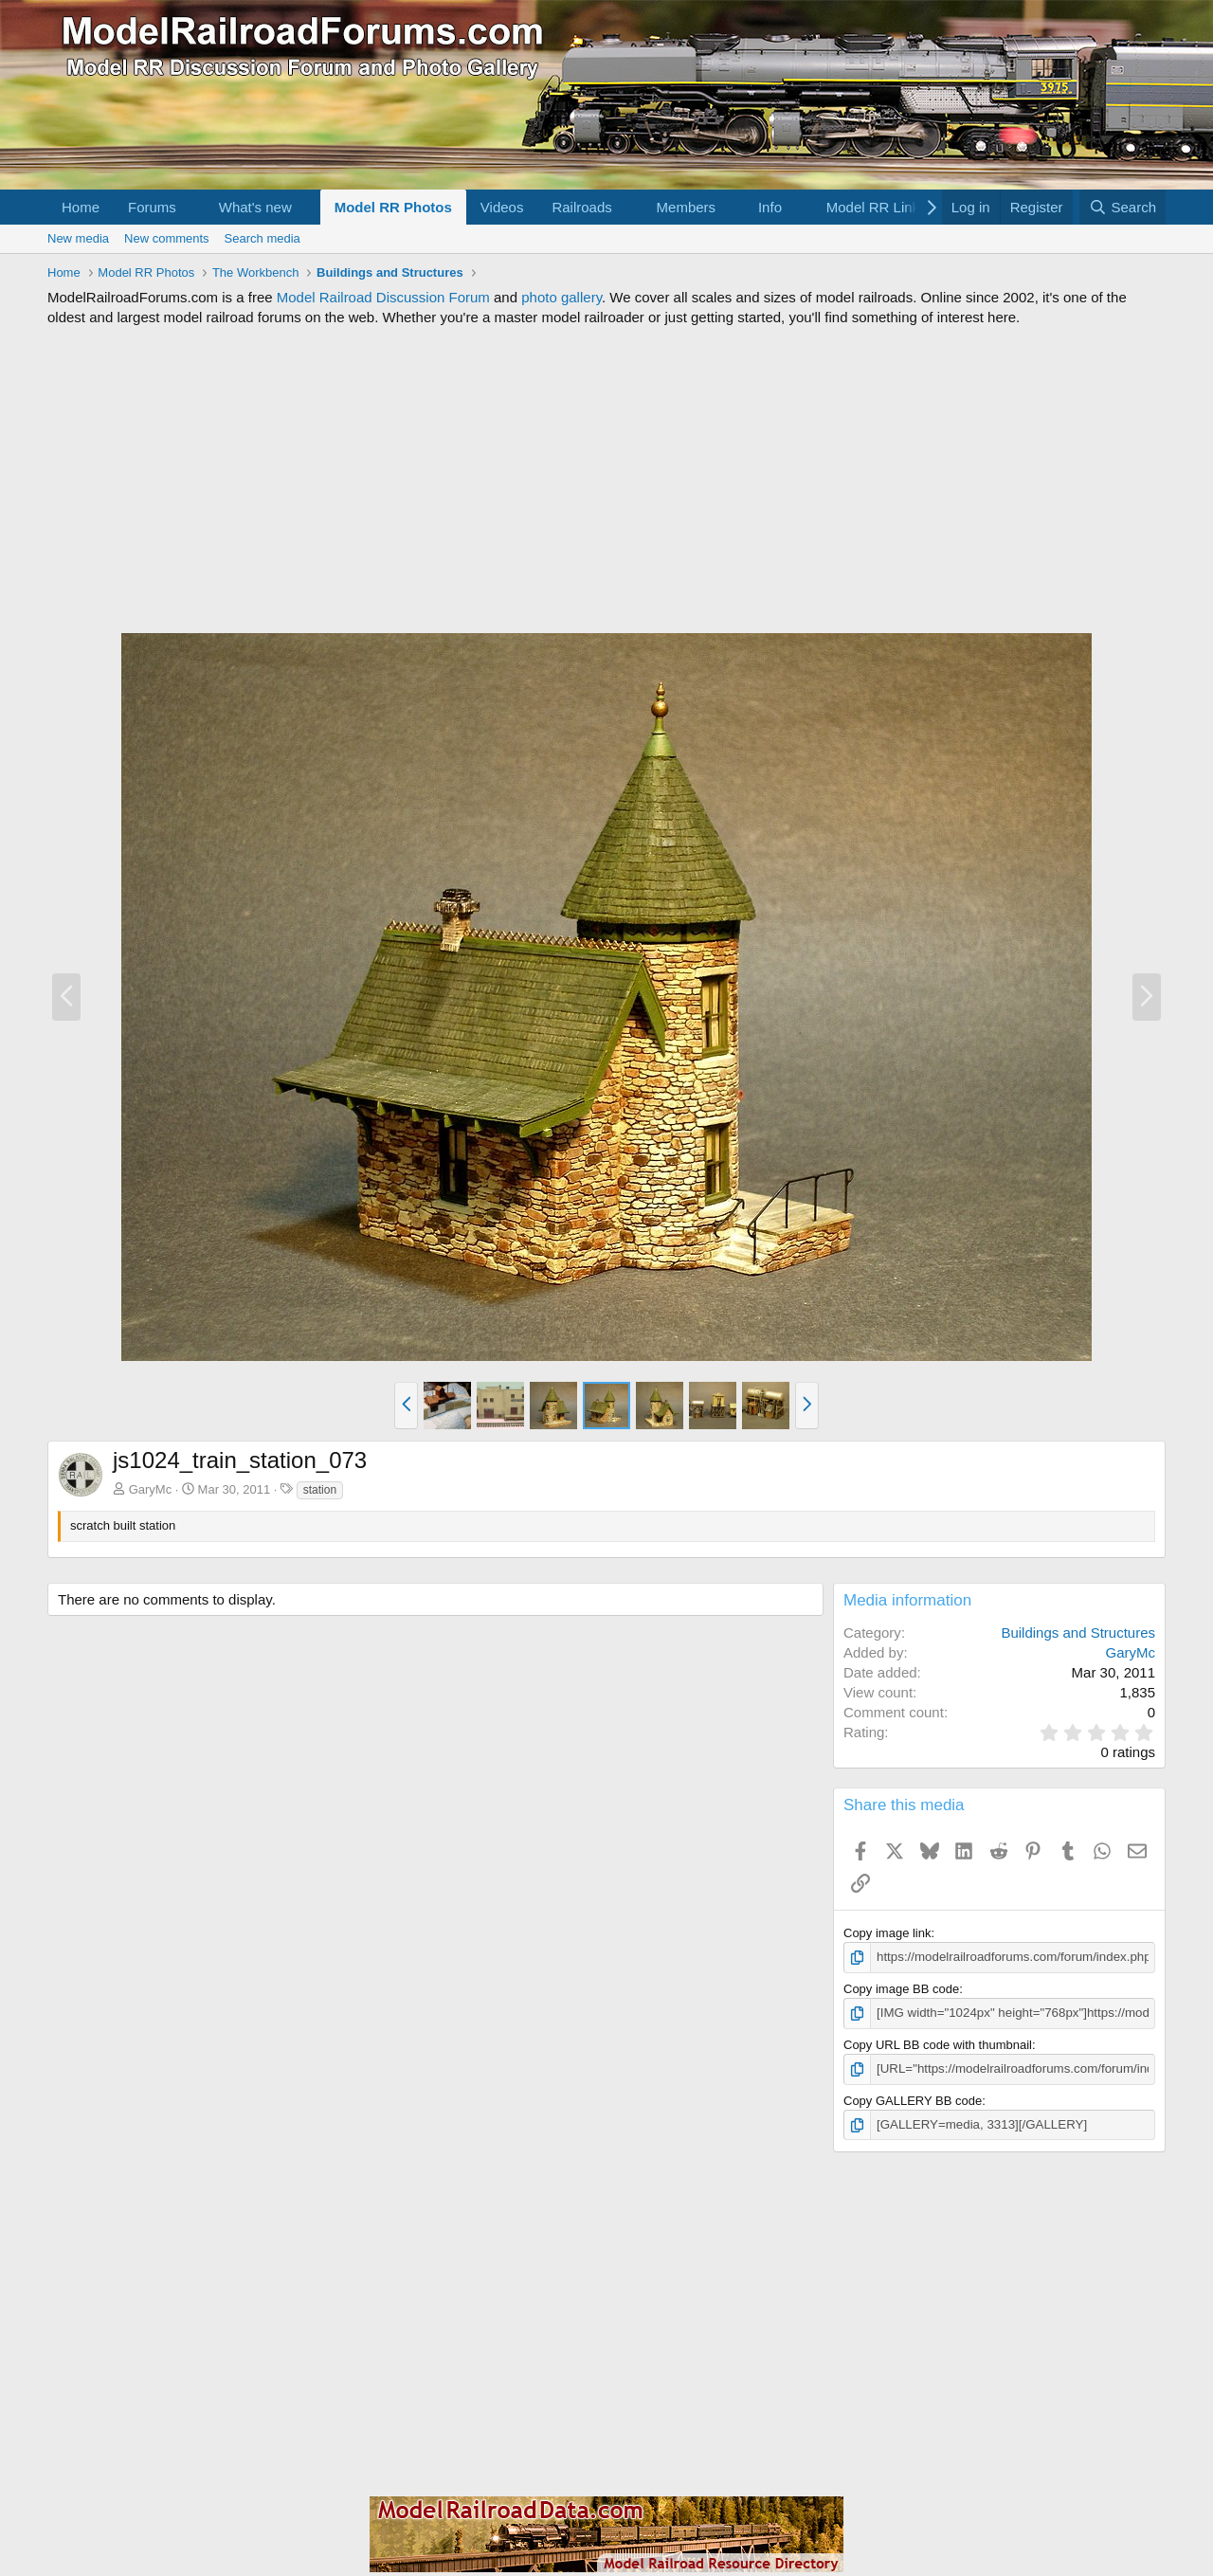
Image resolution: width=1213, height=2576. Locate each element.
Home (81, 207)
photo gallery (561, 297)
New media (78, 238)
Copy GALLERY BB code (912, 2099)
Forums (152, 207)
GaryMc (150, 1489)
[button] (191, 207)
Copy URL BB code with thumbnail (937, 2044)
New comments (166, 238)
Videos (502, 207)
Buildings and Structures (1078, 1632)
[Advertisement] (606, 479)
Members (686, 207)
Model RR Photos (393, 207)
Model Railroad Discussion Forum (383, 297)
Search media (262, 238)
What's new (255, 207)
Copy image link (887, 1933)
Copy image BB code (901, 1988)
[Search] (1122, 207)
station (319, 1490)
